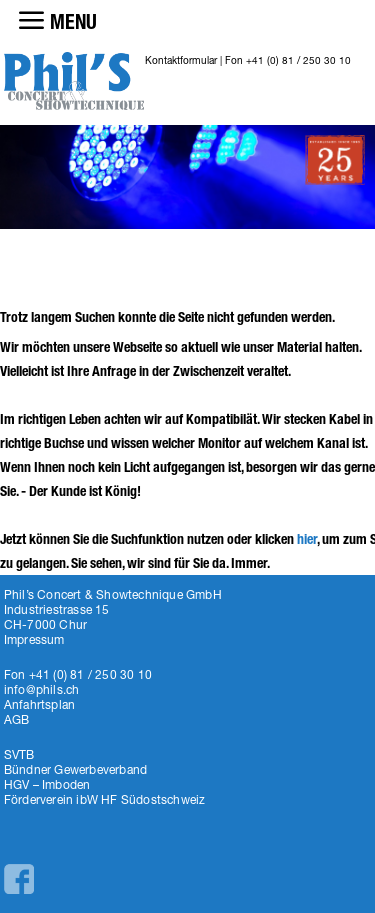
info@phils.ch (42, 689)
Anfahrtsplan (39, 704)
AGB (17, 719)
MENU (73, 22)
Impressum (34, 639)
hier (307, 539)
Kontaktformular (181, 60)
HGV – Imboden (47, 784)
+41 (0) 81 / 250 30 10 (298, 60)
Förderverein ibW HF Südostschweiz (105, 799)
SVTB (19, 754)
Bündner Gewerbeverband (75, 769)
